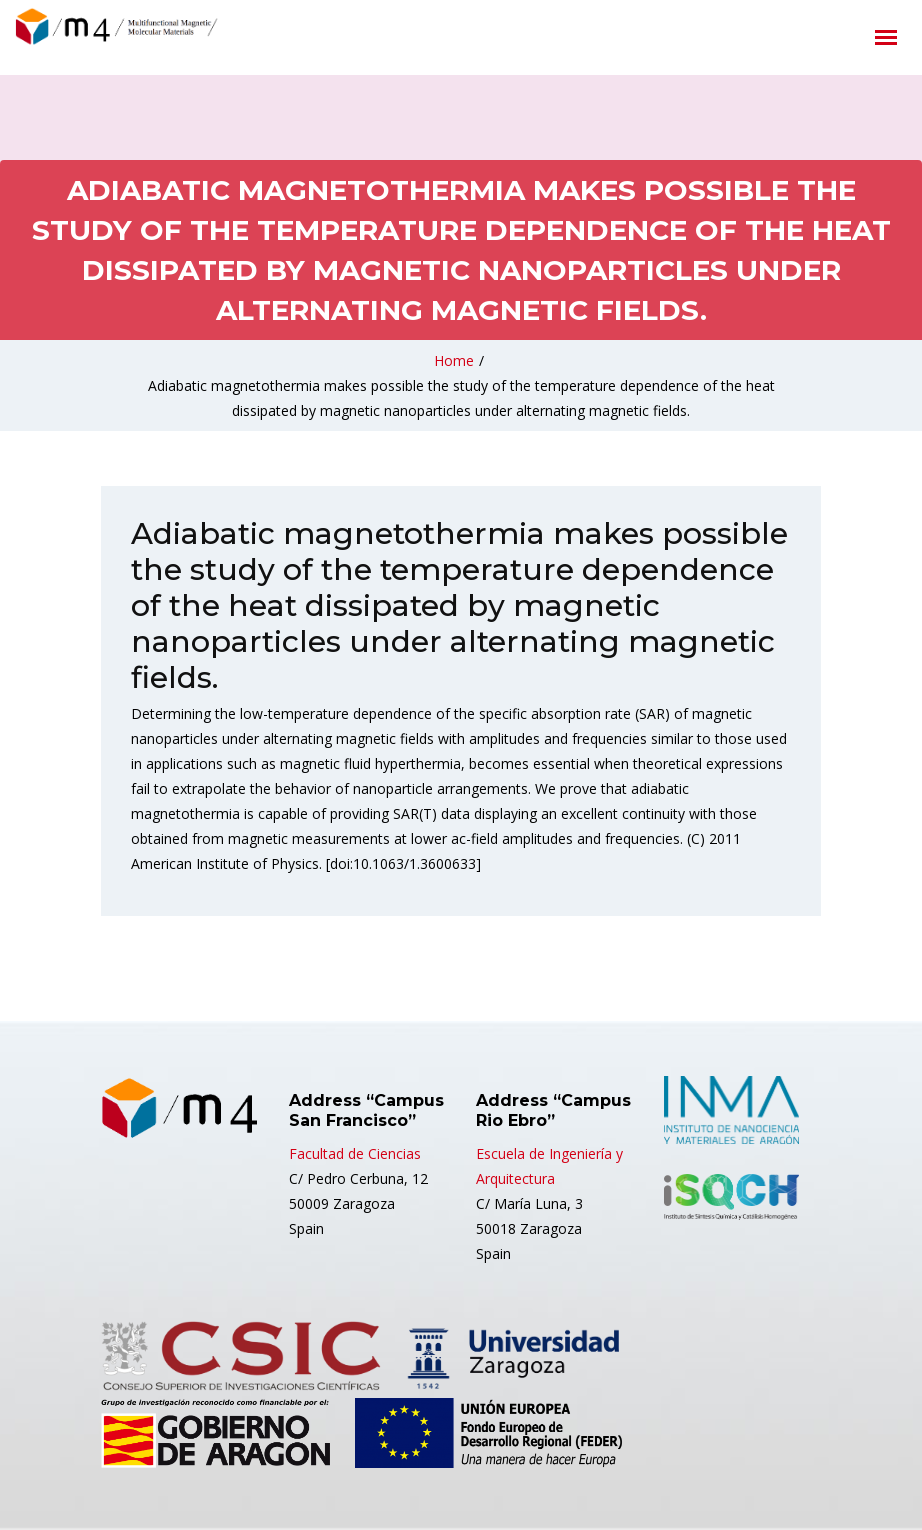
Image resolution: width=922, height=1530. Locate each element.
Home (454, 360)
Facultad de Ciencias (355, 1153)
